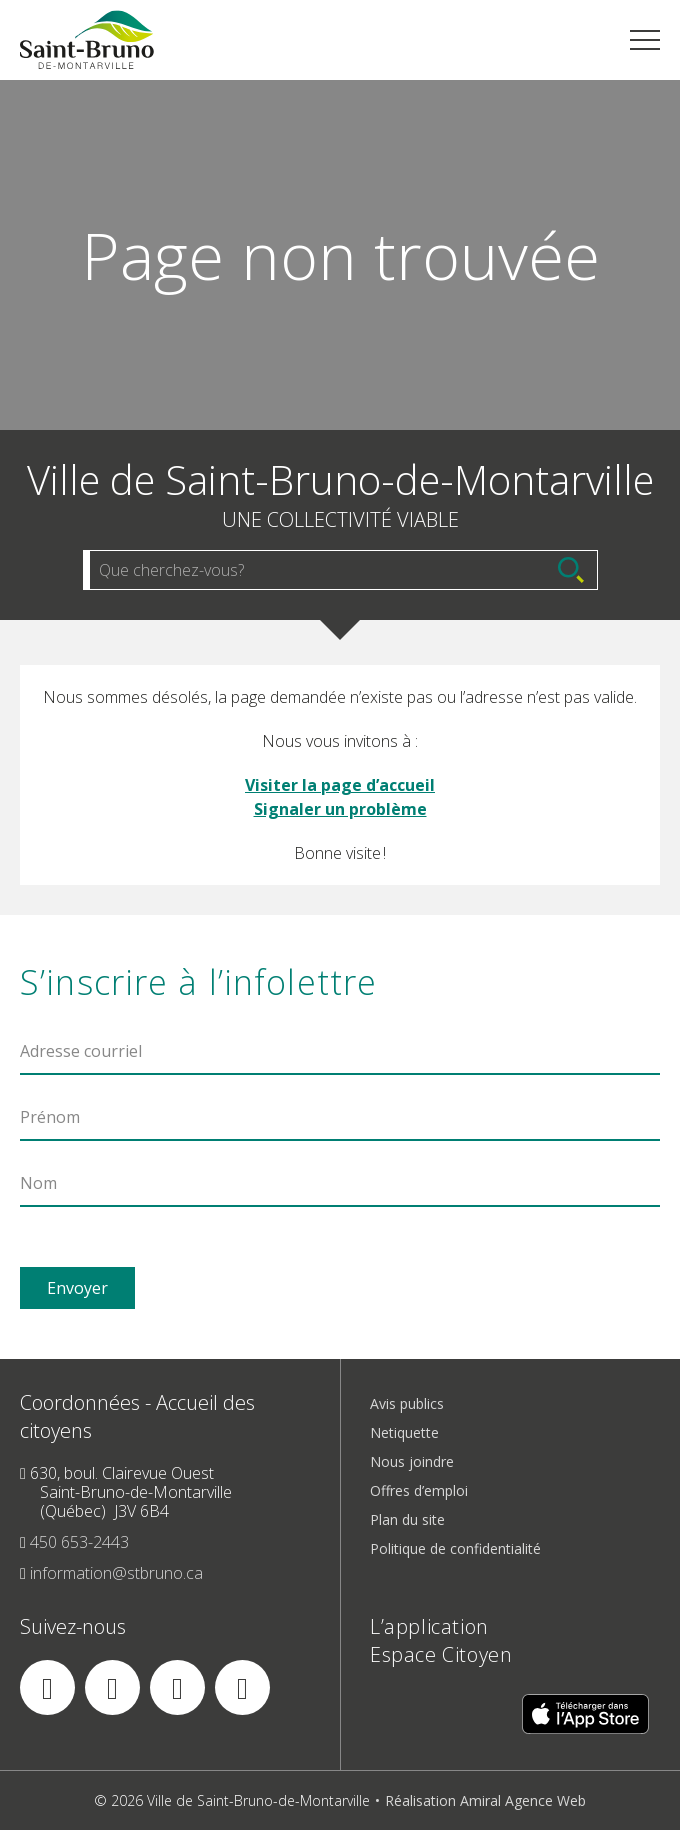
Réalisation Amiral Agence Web (485, 1800)
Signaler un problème (340, 809)
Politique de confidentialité (455, 1548)
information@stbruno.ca (116, 1573)
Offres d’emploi (419, 1490)
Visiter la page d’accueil (340, 785)
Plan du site (407, 1519)
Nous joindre (412, 1461)
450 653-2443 (79, 1542)
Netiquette (404, 1432)
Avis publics (407, 1403)
